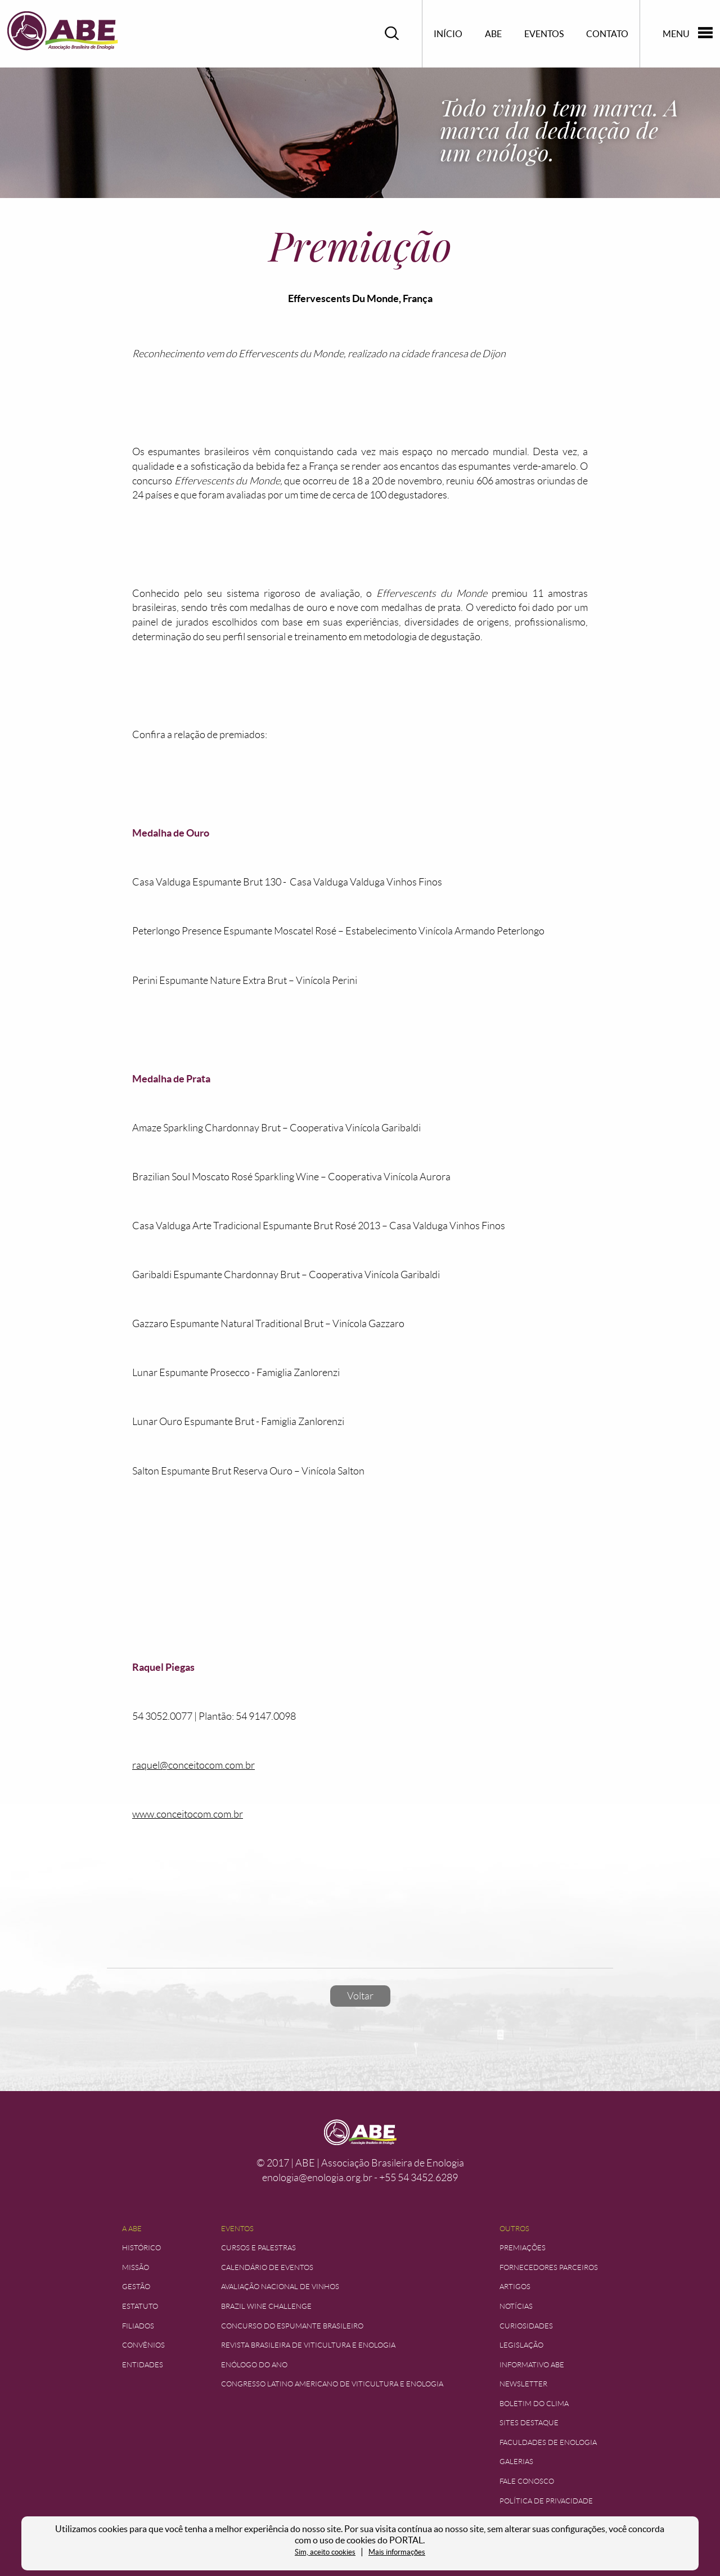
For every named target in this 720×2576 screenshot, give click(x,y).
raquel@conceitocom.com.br (193, 1765)
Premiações (523, 2248)
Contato (607, 34)
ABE (493, 34)
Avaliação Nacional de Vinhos (280, 2286)
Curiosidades (526, 2326)
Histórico (141, 2248)
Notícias (516, 2306)
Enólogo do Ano (254, 2365)
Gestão (136, 2286)
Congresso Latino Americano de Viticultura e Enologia (332, 2384)
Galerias (516, 2461)
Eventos (544, 34)
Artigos (515, 2286)
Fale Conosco (527, 2481)
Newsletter (523, 2384)
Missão (135, 2267)
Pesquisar (392, 33)
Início (448, 34)
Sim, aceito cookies (325, 2552)
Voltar (360, 1996)
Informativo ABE (532, 2365)
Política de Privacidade (546, 2501)
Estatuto (140, 2306)
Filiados (138, 2326)
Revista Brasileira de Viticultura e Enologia (308, 2345)
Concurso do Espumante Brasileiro (292, 2326)
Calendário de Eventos (267, 2267)
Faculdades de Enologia (548, 2442)
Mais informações (396, 2552)
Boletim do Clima (534, 2403)
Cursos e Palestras (258, 2248)
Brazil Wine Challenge (266, 2306)
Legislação (521, 2345)
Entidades (142, 2365)
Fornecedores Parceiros (549, 2267)
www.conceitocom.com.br (187, 1814)
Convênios (143, 2345)
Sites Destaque (529, 2422)
